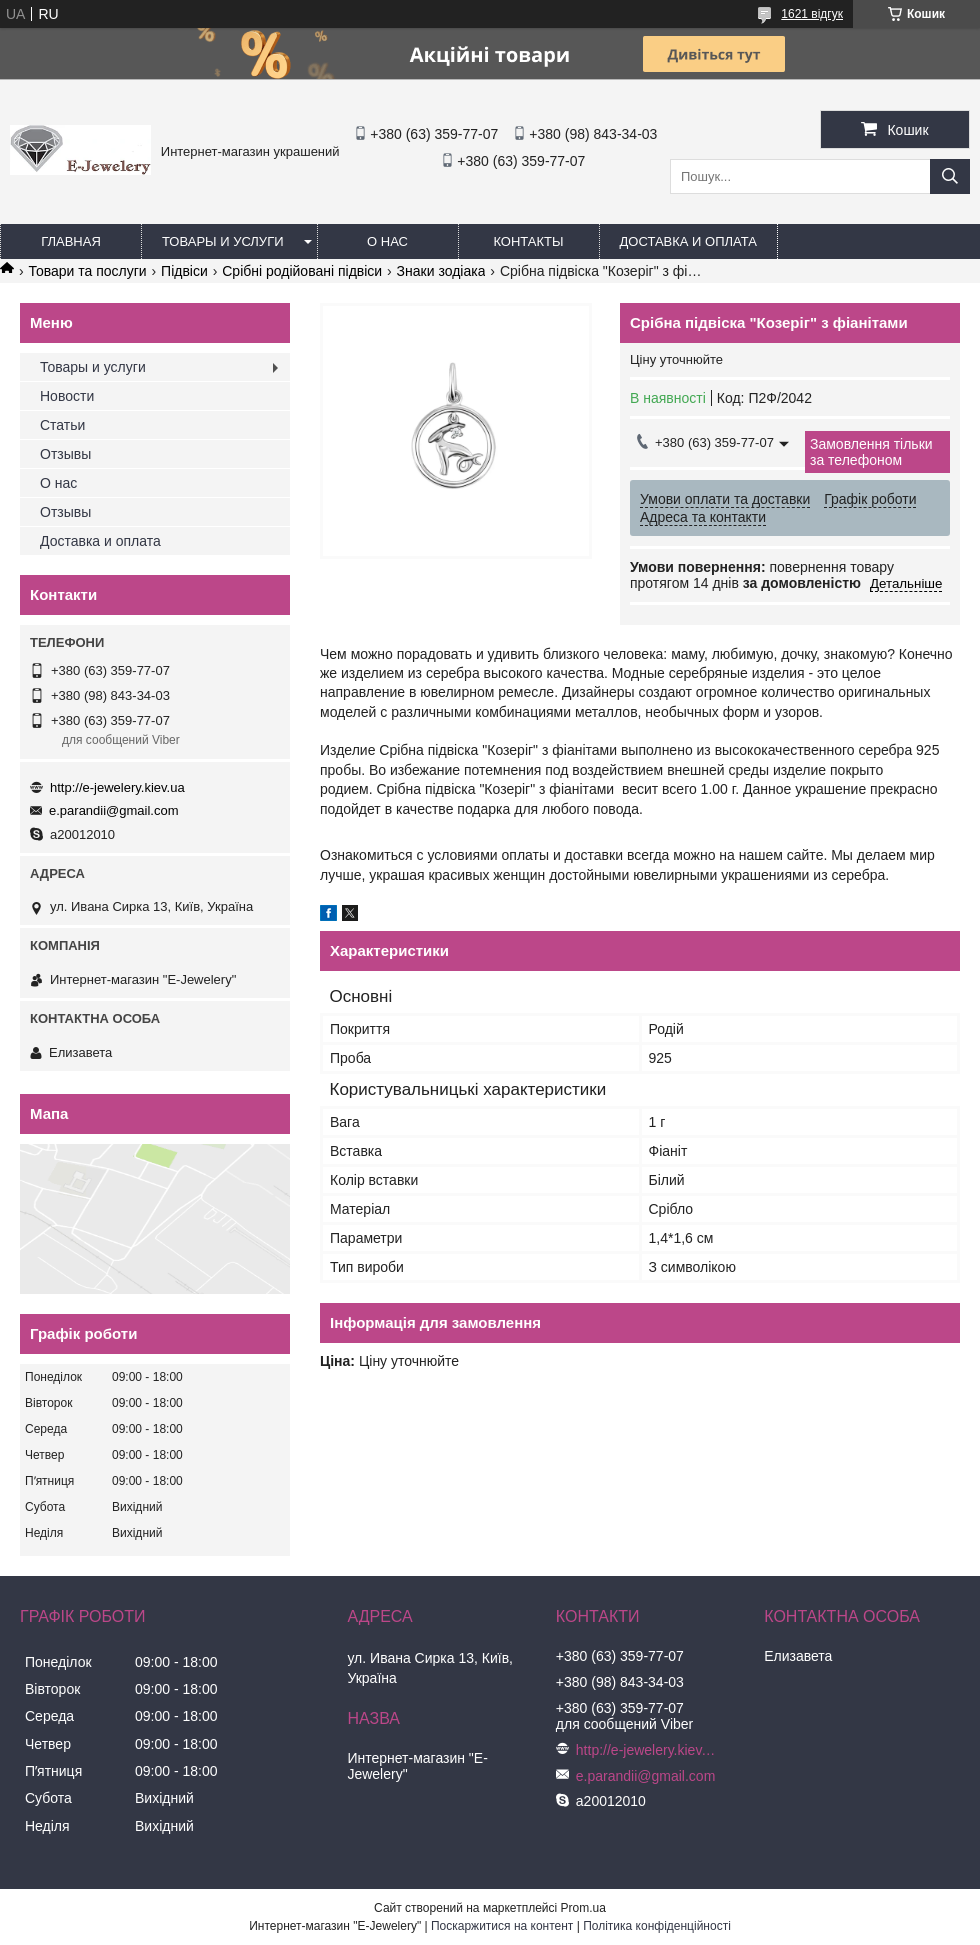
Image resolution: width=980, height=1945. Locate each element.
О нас (387, 241)
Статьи (62, 425)
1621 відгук (812, 14)
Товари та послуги (87, 271)
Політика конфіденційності (657, 1926)
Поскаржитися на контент (502, 1926)
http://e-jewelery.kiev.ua (117, 787)
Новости (67, 396)
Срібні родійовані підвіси (302, 271)
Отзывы (65, 454)
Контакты (528, 241)
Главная (71, 241)
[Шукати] (950, 176)
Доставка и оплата (688, 241)
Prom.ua (583, 1908)
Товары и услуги (223, 241)
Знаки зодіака (441, 271)
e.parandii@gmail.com (114, 810)
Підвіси (184, 271)
